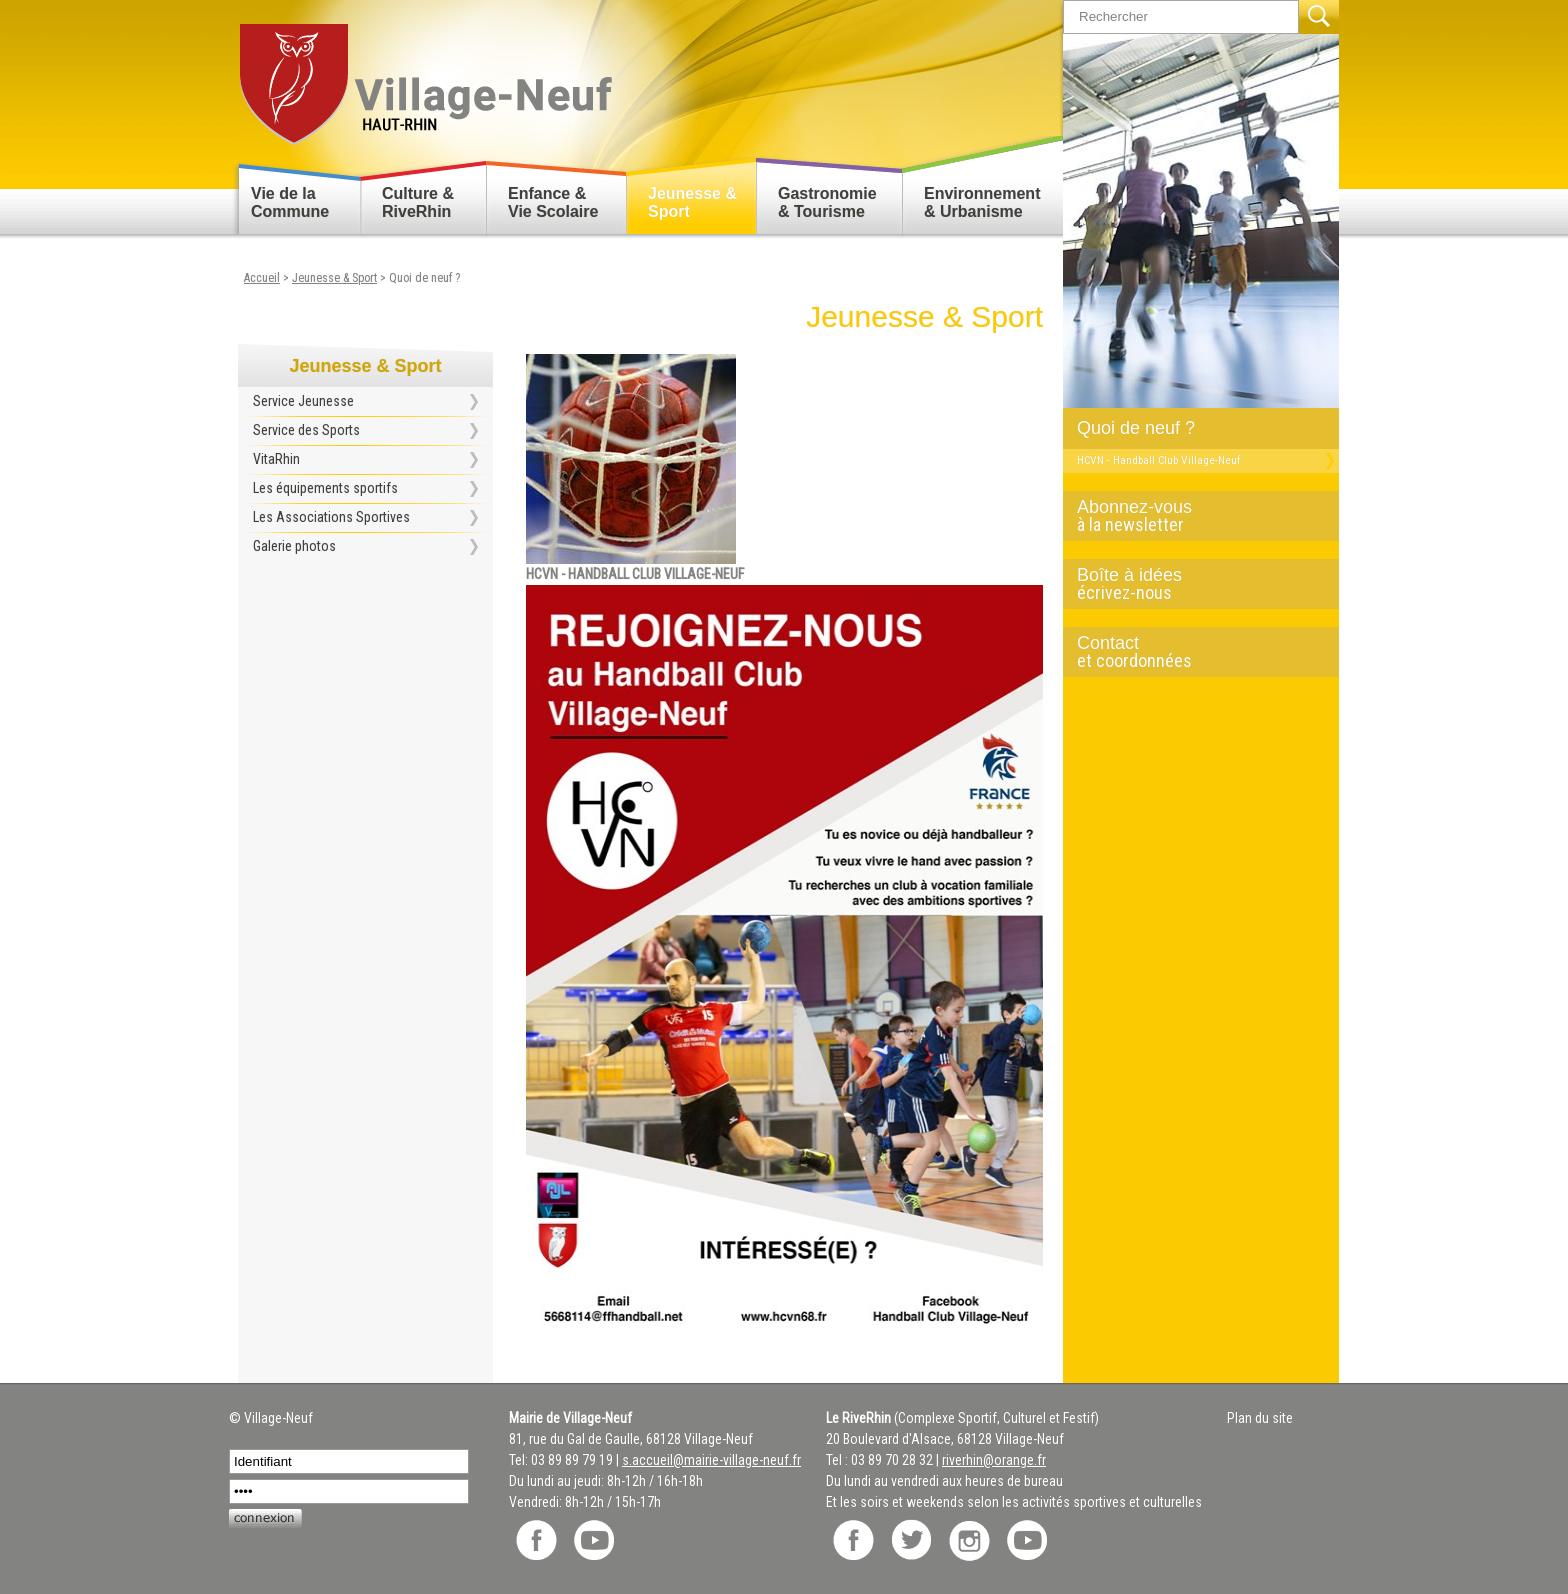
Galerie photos (294, 546)
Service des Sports (306, 430)
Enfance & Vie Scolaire (553, 202)
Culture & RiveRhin (418, 202)
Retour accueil (424, 76)
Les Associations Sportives (331, 517)
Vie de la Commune (290, 202)
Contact (1193, 652)
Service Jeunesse (303, 401)
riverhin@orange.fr (994, 1460)
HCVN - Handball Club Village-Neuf (1158, 460)
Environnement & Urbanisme (982, 202)
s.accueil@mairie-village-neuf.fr (711, 1460)
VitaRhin (276, 459)
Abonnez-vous (1193, 516)
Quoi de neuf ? (1136, 428)
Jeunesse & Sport (692, 202)
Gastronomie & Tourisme (827, 202)
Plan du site (1260, 1418)
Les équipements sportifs (325, 488)
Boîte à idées (1193, 584)
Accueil (262, 278)
